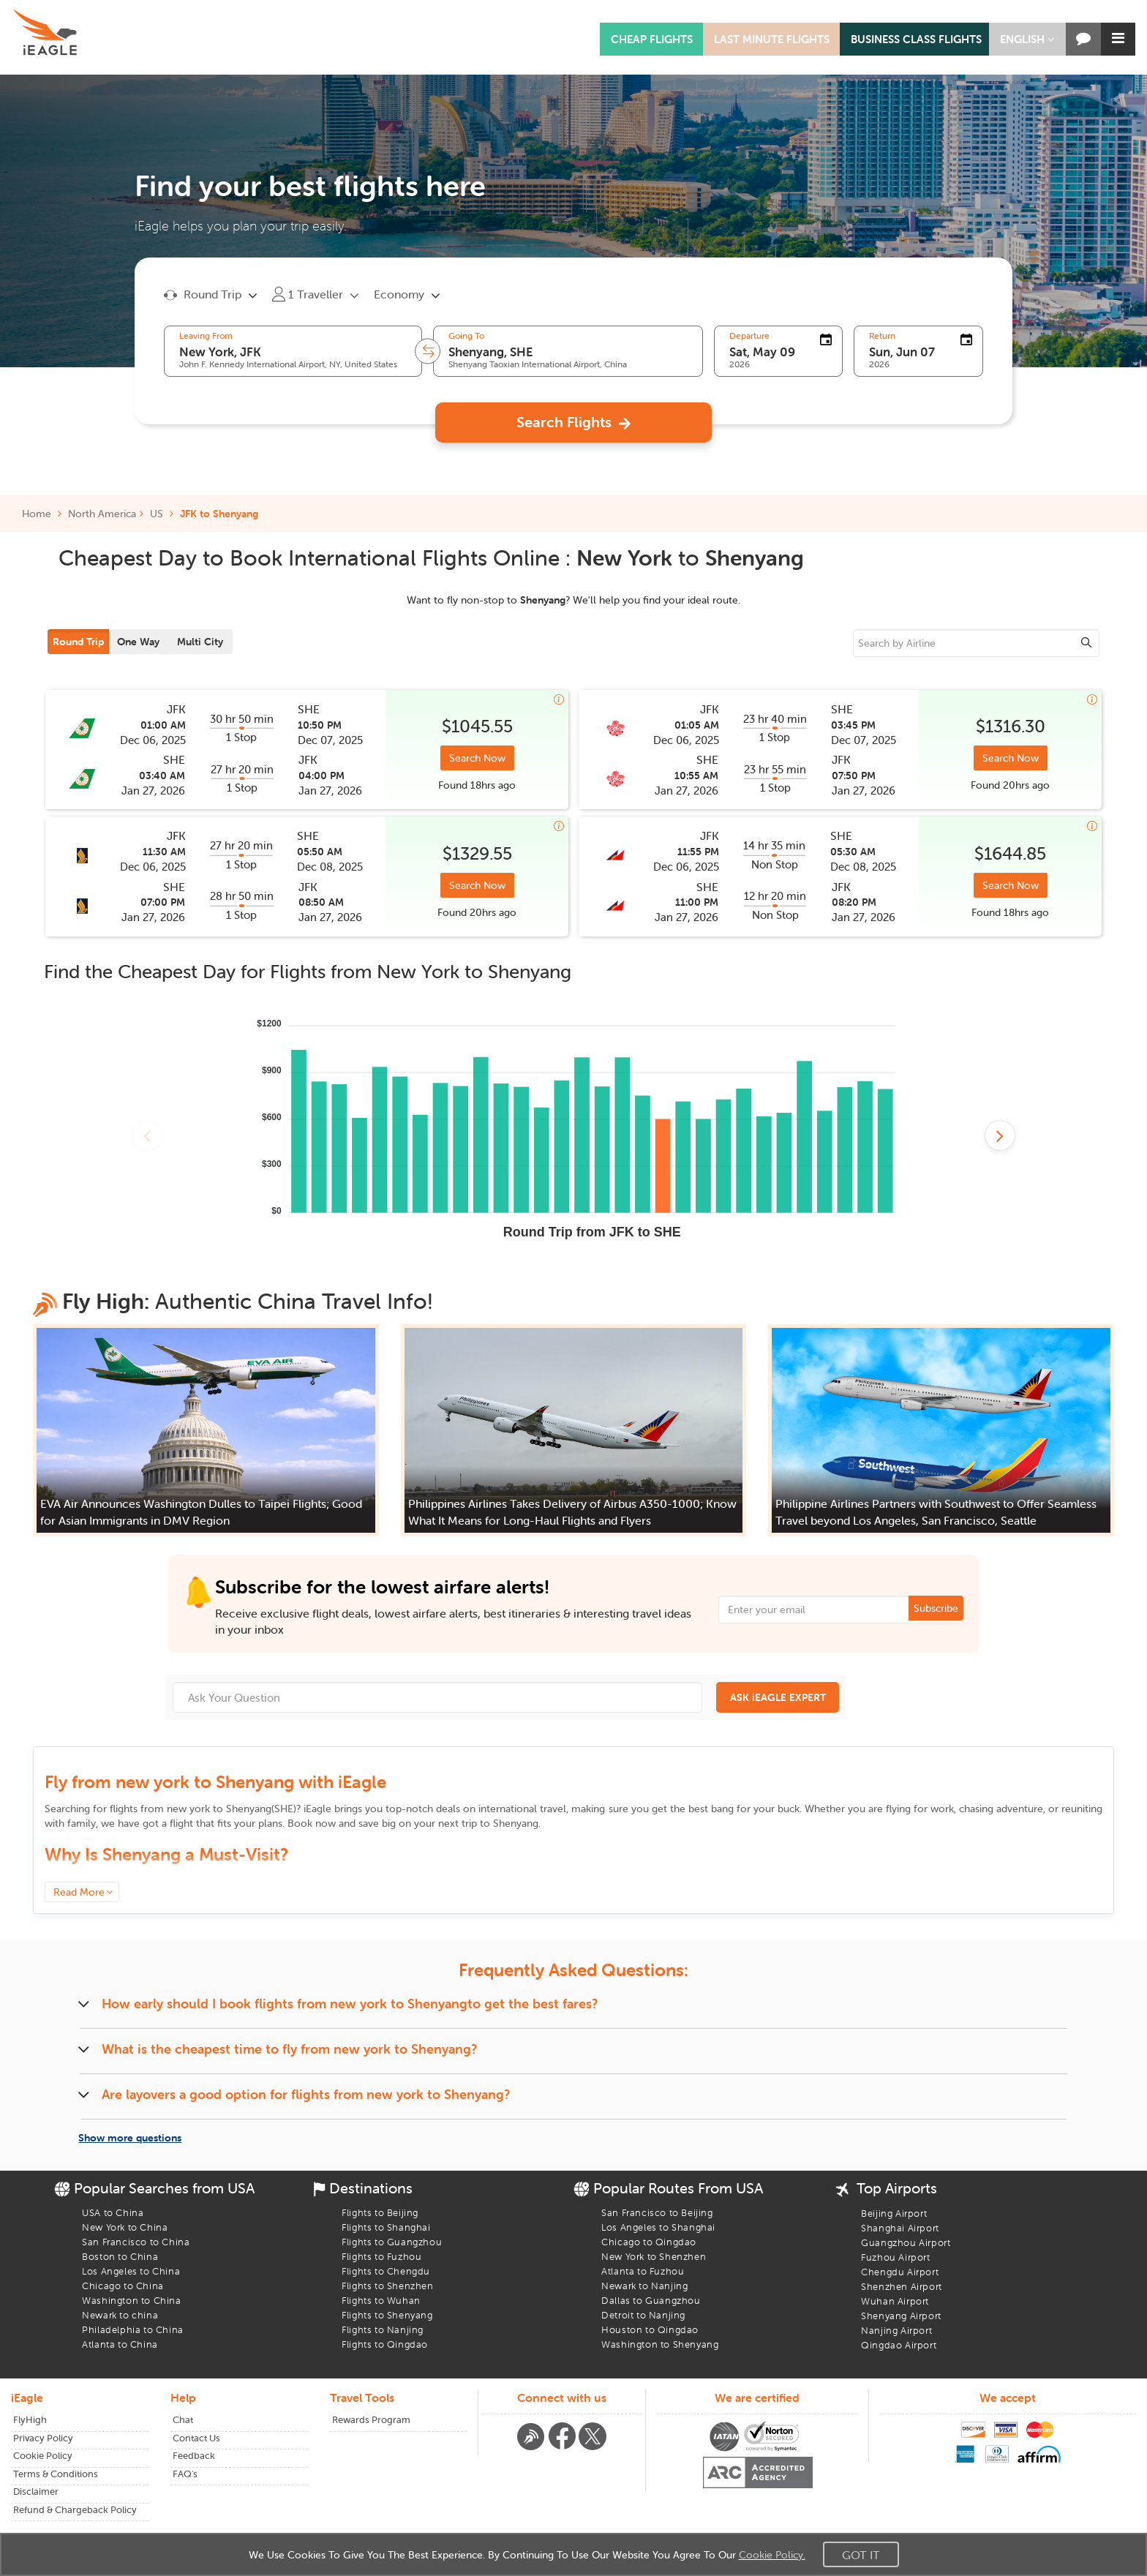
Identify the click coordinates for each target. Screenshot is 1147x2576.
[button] (1027, 39)
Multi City (200, 641)
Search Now (477, 758)
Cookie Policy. (772, 2554)
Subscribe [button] (936, 1608)
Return (882, 335)
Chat (183, 2420)
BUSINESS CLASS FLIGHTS (916, 39)
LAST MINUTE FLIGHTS (772, 39)
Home (41, 513)
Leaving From (206, 335)
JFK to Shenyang (219, 513)
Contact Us (196, 2438)
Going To (466, 335)
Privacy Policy (43, 2438)
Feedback (194, 2455)
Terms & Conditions (55, 2474)
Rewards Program (371, 2420)
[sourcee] (976, 643)
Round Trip (78, 641)
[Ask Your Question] (437, 1697)
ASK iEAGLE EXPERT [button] (778, 1697)
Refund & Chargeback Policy (75, 2510)
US (156, 513)
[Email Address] (841, 1609)
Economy (399, 294)
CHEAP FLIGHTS (652, 39)
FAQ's (185, 2474)
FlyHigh (30, 2420)
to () (231, 1808)
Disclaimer (36, 2491)
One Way (138, 641)
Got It (861, 2554)
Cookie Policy (42, 2455)
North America (102, 513)
